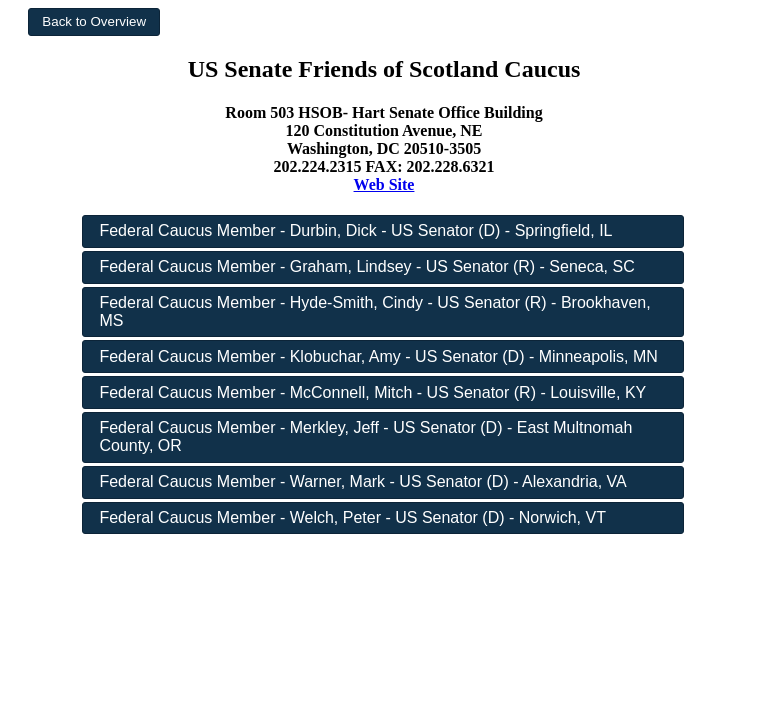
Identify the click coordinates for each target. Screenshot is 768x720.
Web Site (384, 184)
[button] (94, 22)
